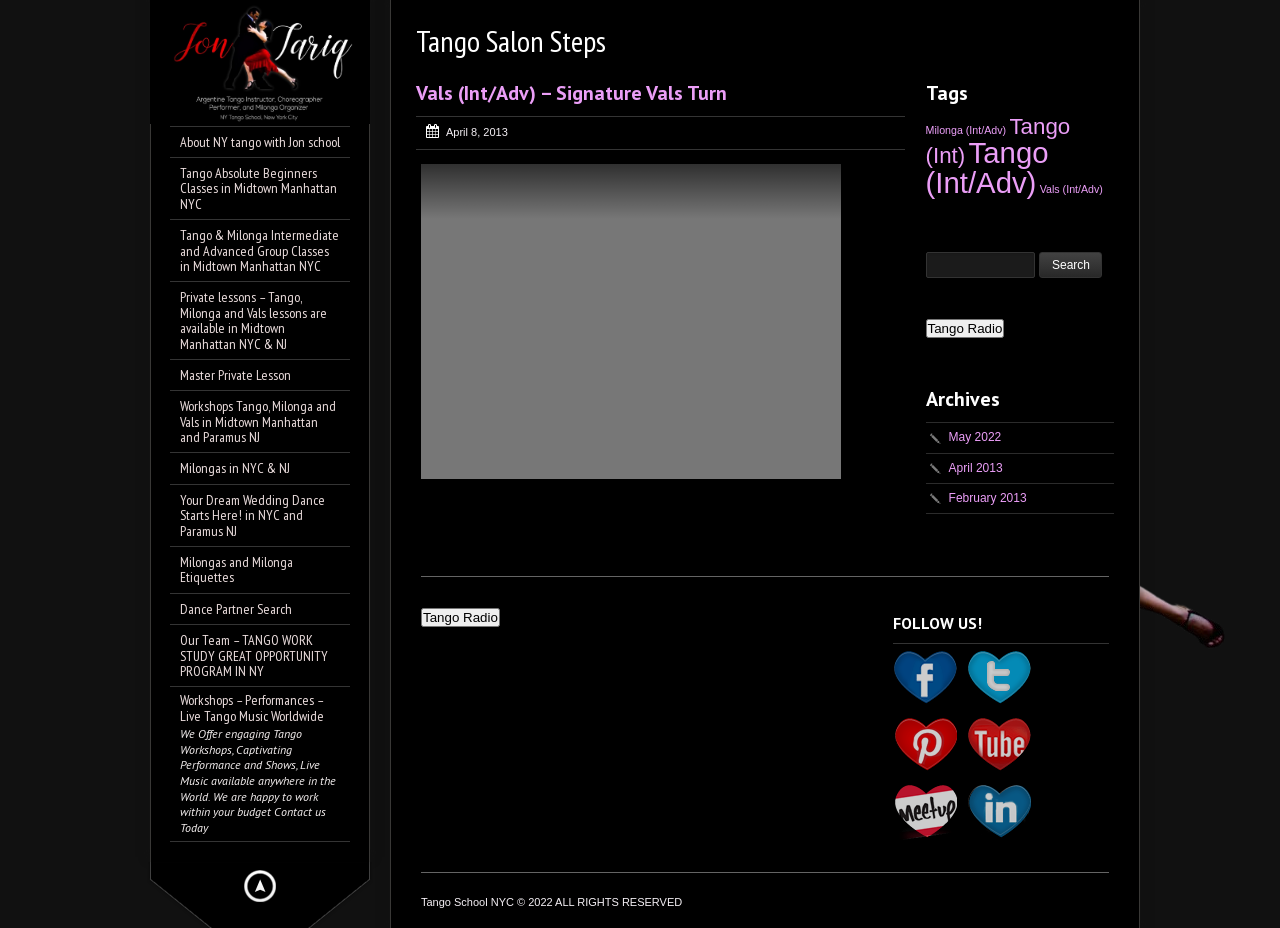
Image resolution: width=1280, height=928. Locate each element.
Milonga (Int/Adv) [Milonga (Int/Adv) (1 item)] (966, 130)
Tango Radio (965, 328)
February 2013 (988, 498)
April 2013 (976, 468)
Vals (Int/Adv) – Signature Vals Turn (571, 93)
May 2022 (975, 437)
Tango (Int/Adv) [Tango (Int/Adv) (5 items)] (987, 167)
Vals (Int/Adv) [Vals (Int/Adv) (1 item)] (1071, 189)
